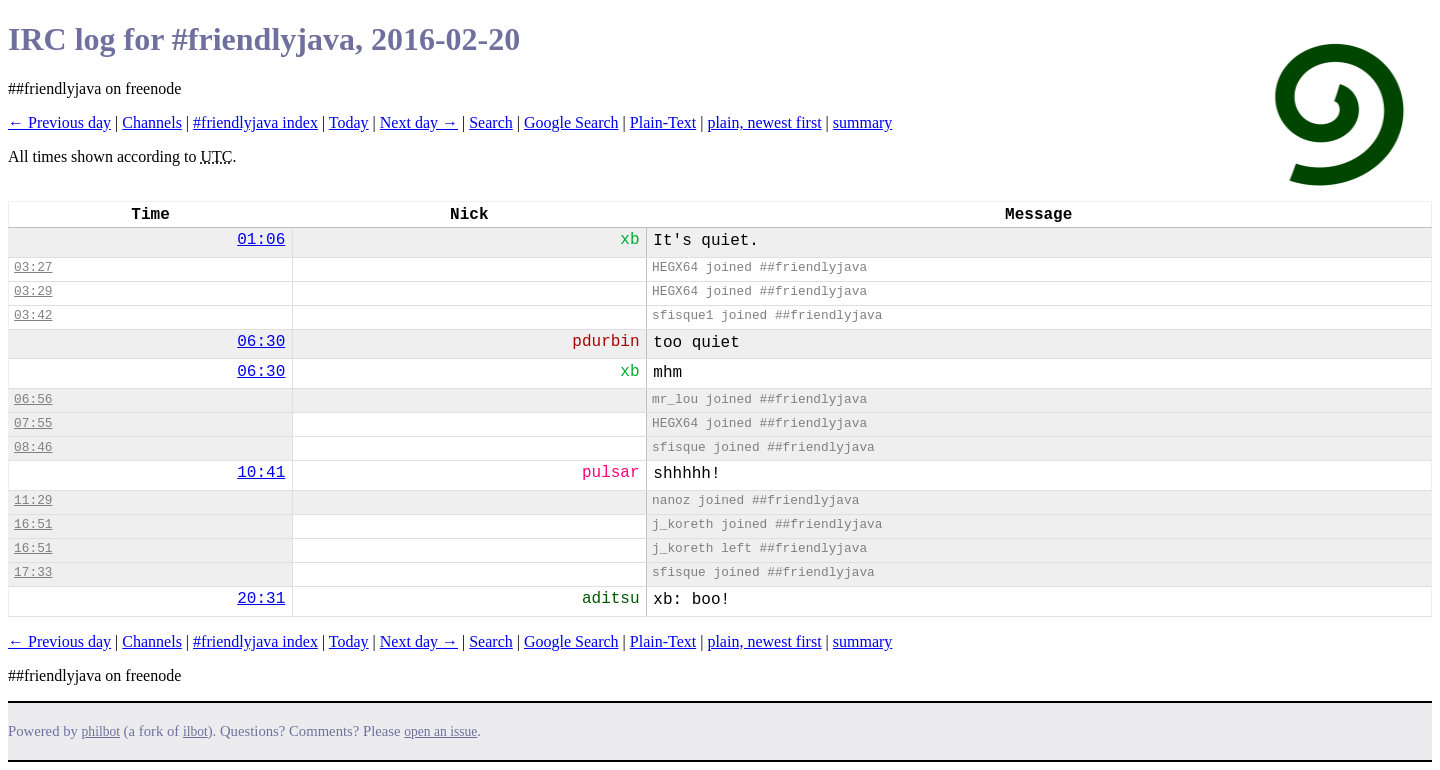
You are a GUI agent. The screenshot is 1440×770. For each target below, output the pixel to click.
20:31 (261, 599)
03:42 (33, 315)
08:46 (33, 447)
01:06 (261, 240)
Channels (152, 122)
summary (863, 122)
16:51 (33, 524)
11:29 (33, 500)
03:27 (33, 267)
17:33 (33, 572)
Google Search (571, 122)
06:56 (33, 399)
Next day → (419, 122)
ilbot (195, 731)
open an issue (440, 731)
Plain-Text (663, 122)
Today (349, 122)
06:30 (261, 342)
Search (491, 122)
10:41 (261, 473)
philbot (101, 731)
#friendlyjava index (255, 122)
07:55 (33, 423)
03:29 (33, 291)
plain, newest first (764, 122)
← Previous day (59, 122)
